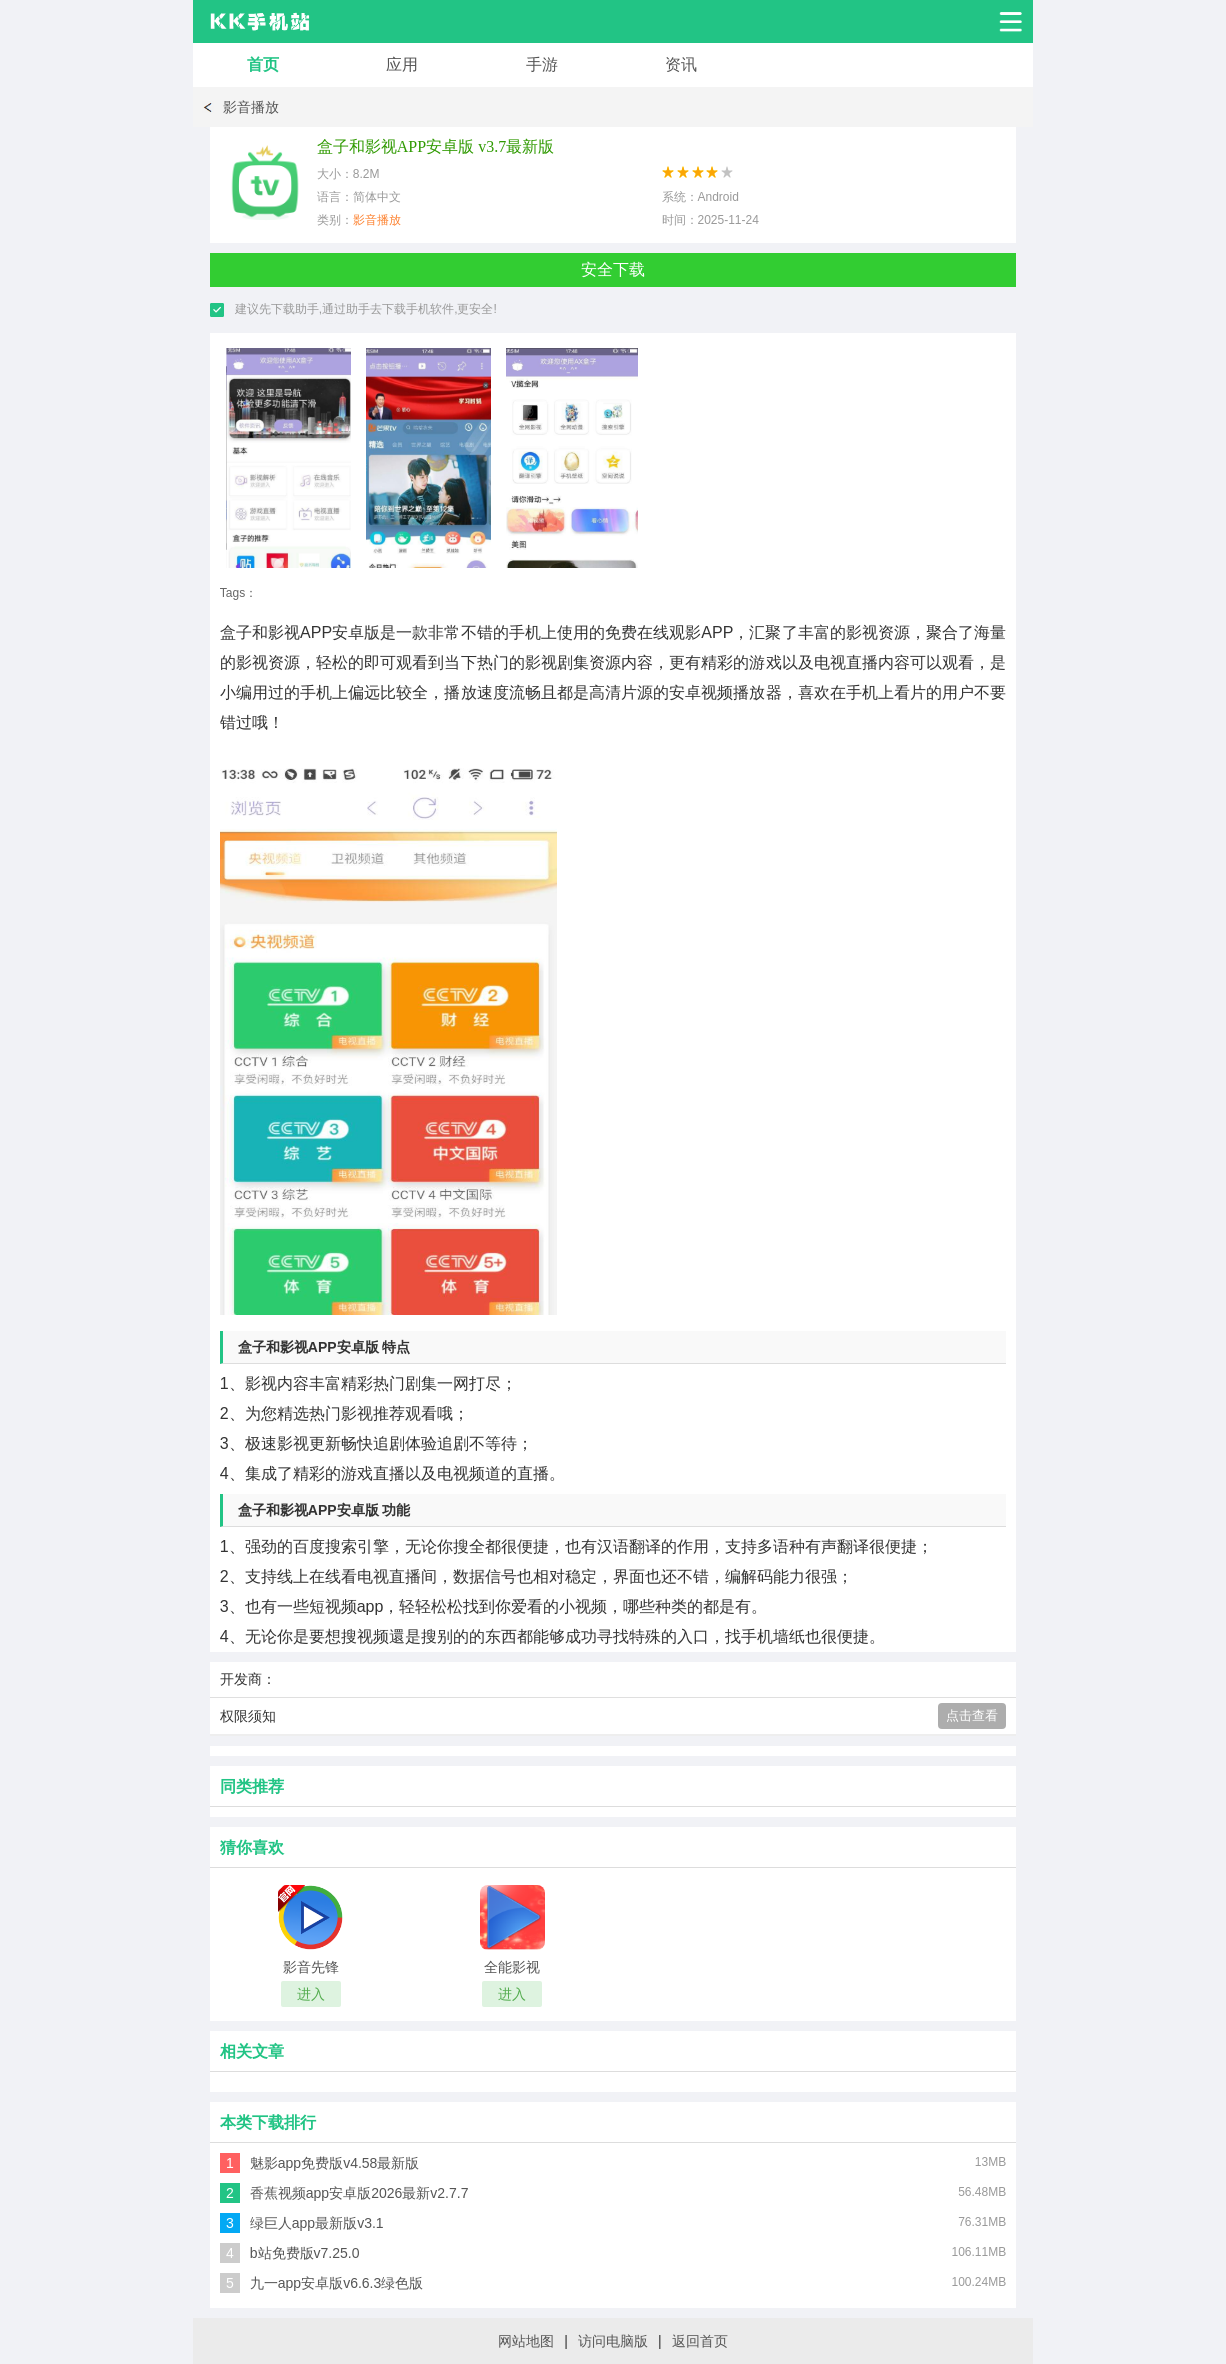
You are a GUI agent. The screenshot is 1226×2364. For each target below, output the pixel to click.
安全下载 (613, 269)
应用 (402, 64)
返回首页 (700, 2341)
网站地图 (526, 2341)
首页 (263, 64)
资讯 (681, 64)
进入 (311, 1994)
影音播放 (251, 107)
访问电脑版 (613, 2341)
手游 (542, 64)
